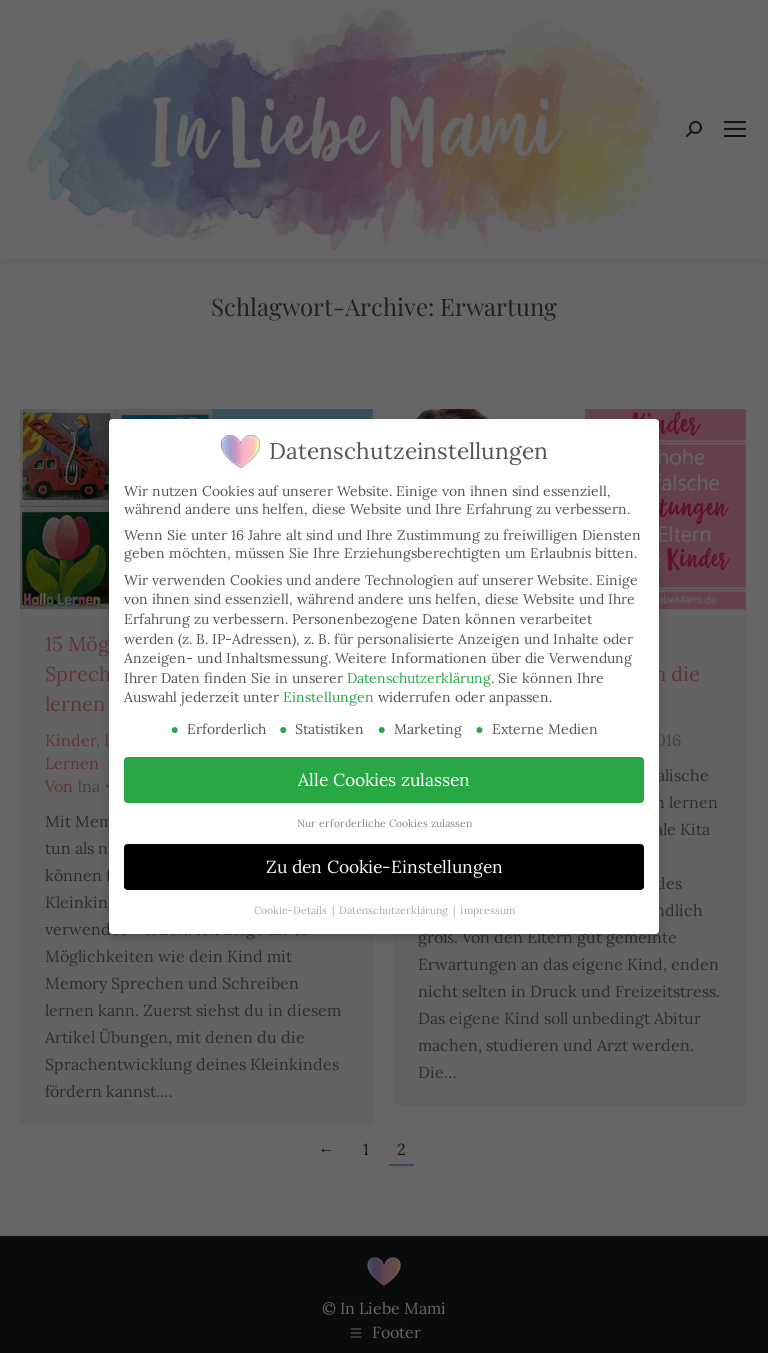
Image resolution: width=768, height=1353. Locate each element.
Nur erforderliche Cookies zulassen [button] (384, 823)
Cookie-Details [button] (292, 910)
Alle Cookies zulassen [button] (384, 779)
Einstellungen (328, 697)
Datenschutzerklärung (419, 678)
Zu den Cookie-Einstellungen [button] (384, 866)
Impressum (487, 910)
